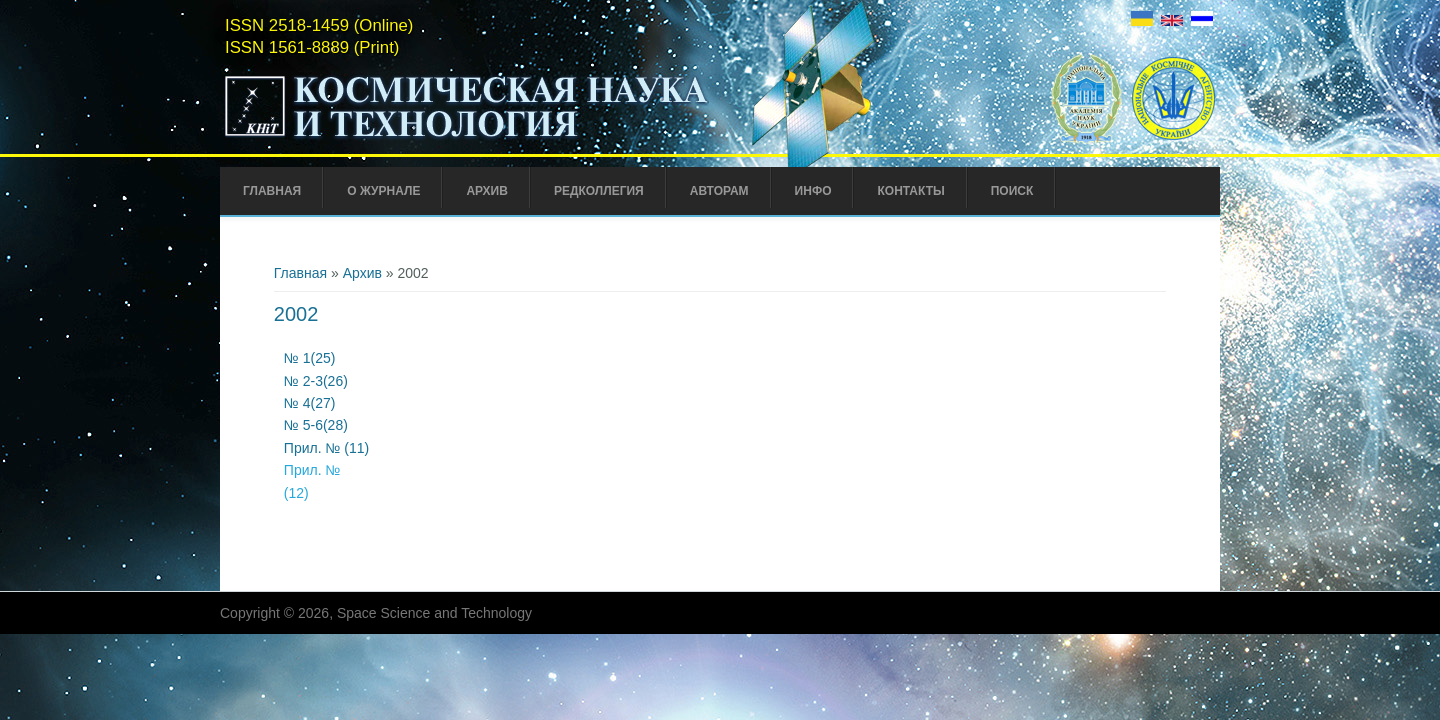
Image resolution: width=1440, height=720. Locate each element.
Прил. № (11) (326, 448)
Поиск (1012, 191)
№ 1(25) (311, 358)
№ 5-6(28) (316, 425)
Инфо (813, 191)
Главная (272, 191)
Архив (487, 191)
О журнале (383, 191)
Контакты (910, 191)
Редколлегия (599, 191)
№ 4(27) (310, 403)
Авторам (719, 191)
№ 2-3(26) (316, 381)
